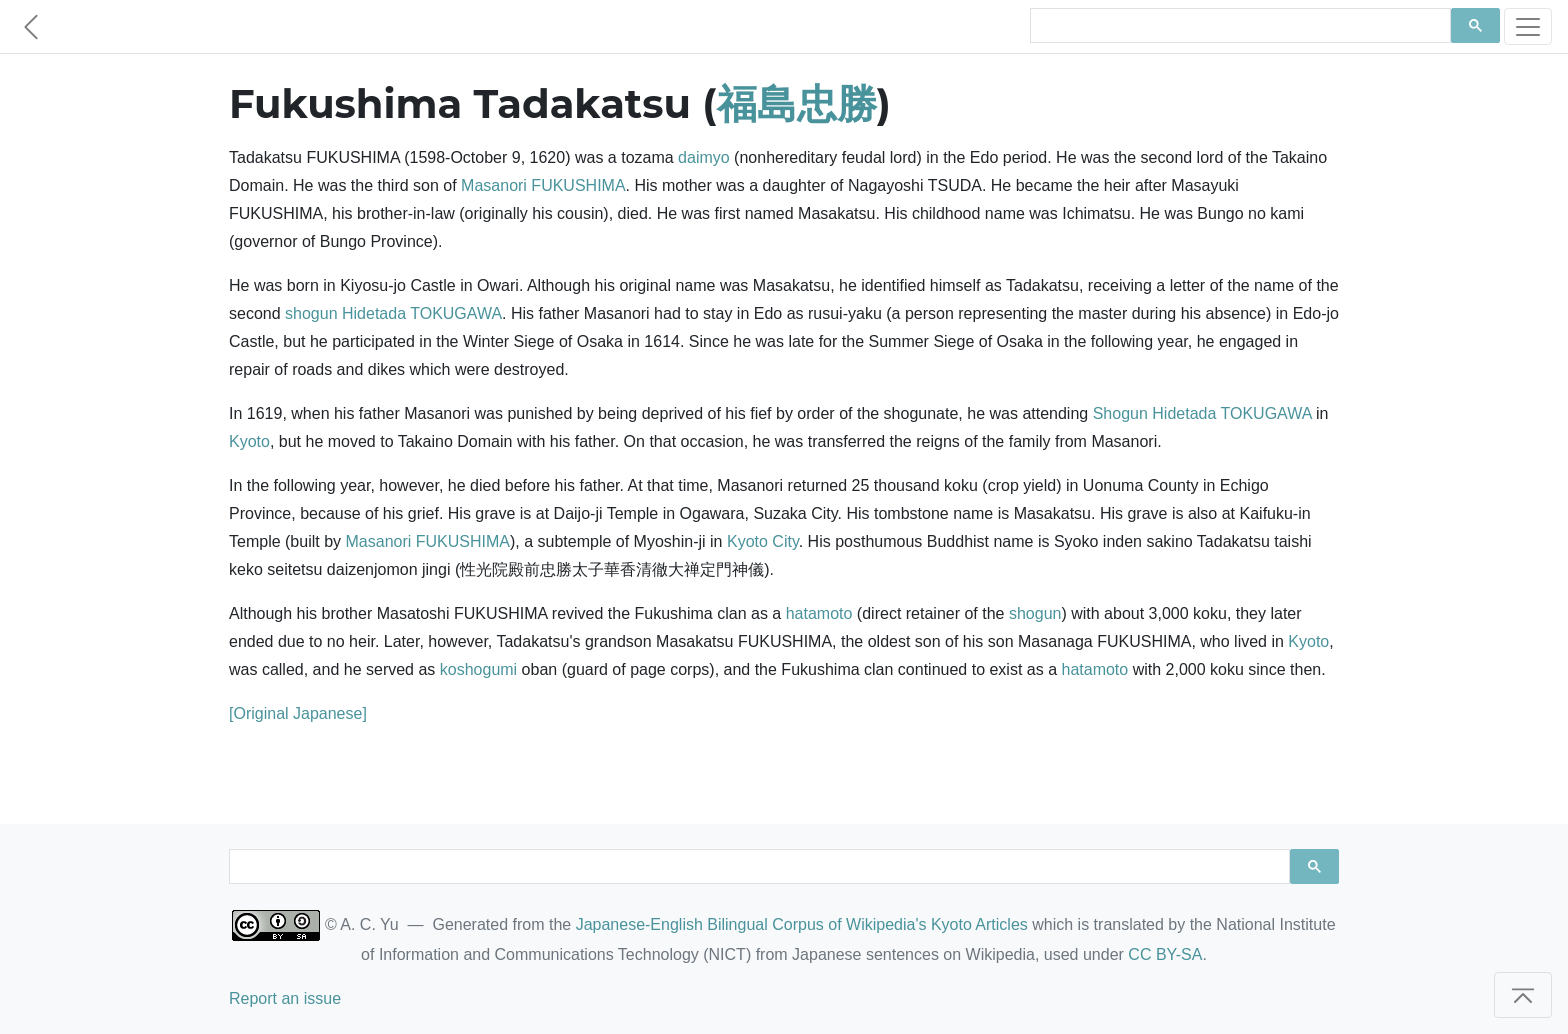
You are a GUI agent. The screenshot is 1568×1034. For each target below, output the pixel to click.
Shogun (1120, 413)
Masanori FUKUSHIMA (543, 185)
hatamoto (819, 613)
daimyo (704, 157)
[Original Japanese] (298, 713)
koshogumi (478, 669)
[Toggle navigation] (1528, 26)
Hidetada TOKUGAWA (422, 313)
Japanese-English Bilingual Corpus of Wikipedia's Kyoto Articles (802, 924)
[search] (1238, 26)
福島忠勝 (797, 103)
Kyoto (249, 441)
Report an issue (285, 998)
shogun (311, 313)
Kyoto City (763, 541)
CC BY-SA (1165, 954)
